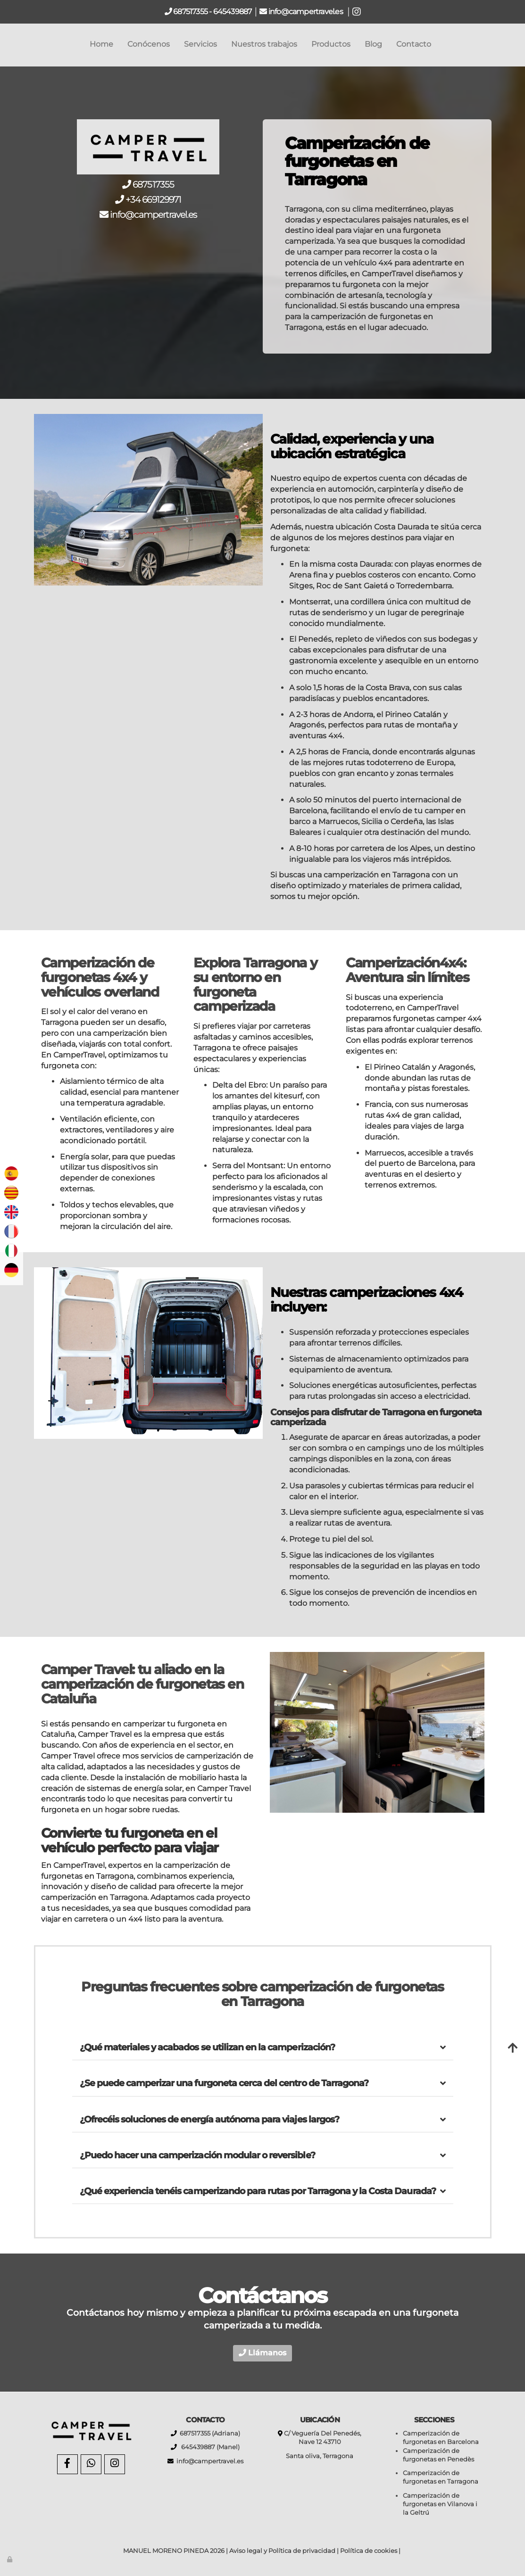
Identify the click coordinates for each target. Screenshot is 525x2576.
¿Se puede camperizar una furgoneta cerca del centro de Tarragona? (224, 2083)
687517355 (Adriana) (208, 2433)
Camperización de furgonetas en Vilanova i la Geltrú (440, 2504)
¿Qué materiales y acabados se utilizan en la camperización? (207, 2047)
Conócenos (148, 44)
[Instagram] (114, 2464)
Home (101, 44)
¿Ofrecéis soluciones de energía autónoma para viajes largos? (209, 2119)
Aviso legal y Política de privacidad (282, 2550)
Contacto (413, 44)
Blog (373, 44)
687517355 (190, 11)
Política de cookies (368, 2550)
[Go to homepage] (4, 44)
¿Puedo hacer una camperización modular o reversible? (197, 2155)
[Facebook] (67, 2464)
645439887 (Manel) (208, 2447)
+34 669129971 (153, 199)
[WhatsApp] (91, 2464)
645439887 (232, 11)
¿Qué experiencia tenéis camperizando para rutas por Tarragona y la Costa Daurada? (258, 2190)
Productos (330, 44)
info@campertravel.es (306, 11)
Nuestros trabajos (264, 44)
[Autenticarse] (10, 2559)
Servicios (200, 44)
